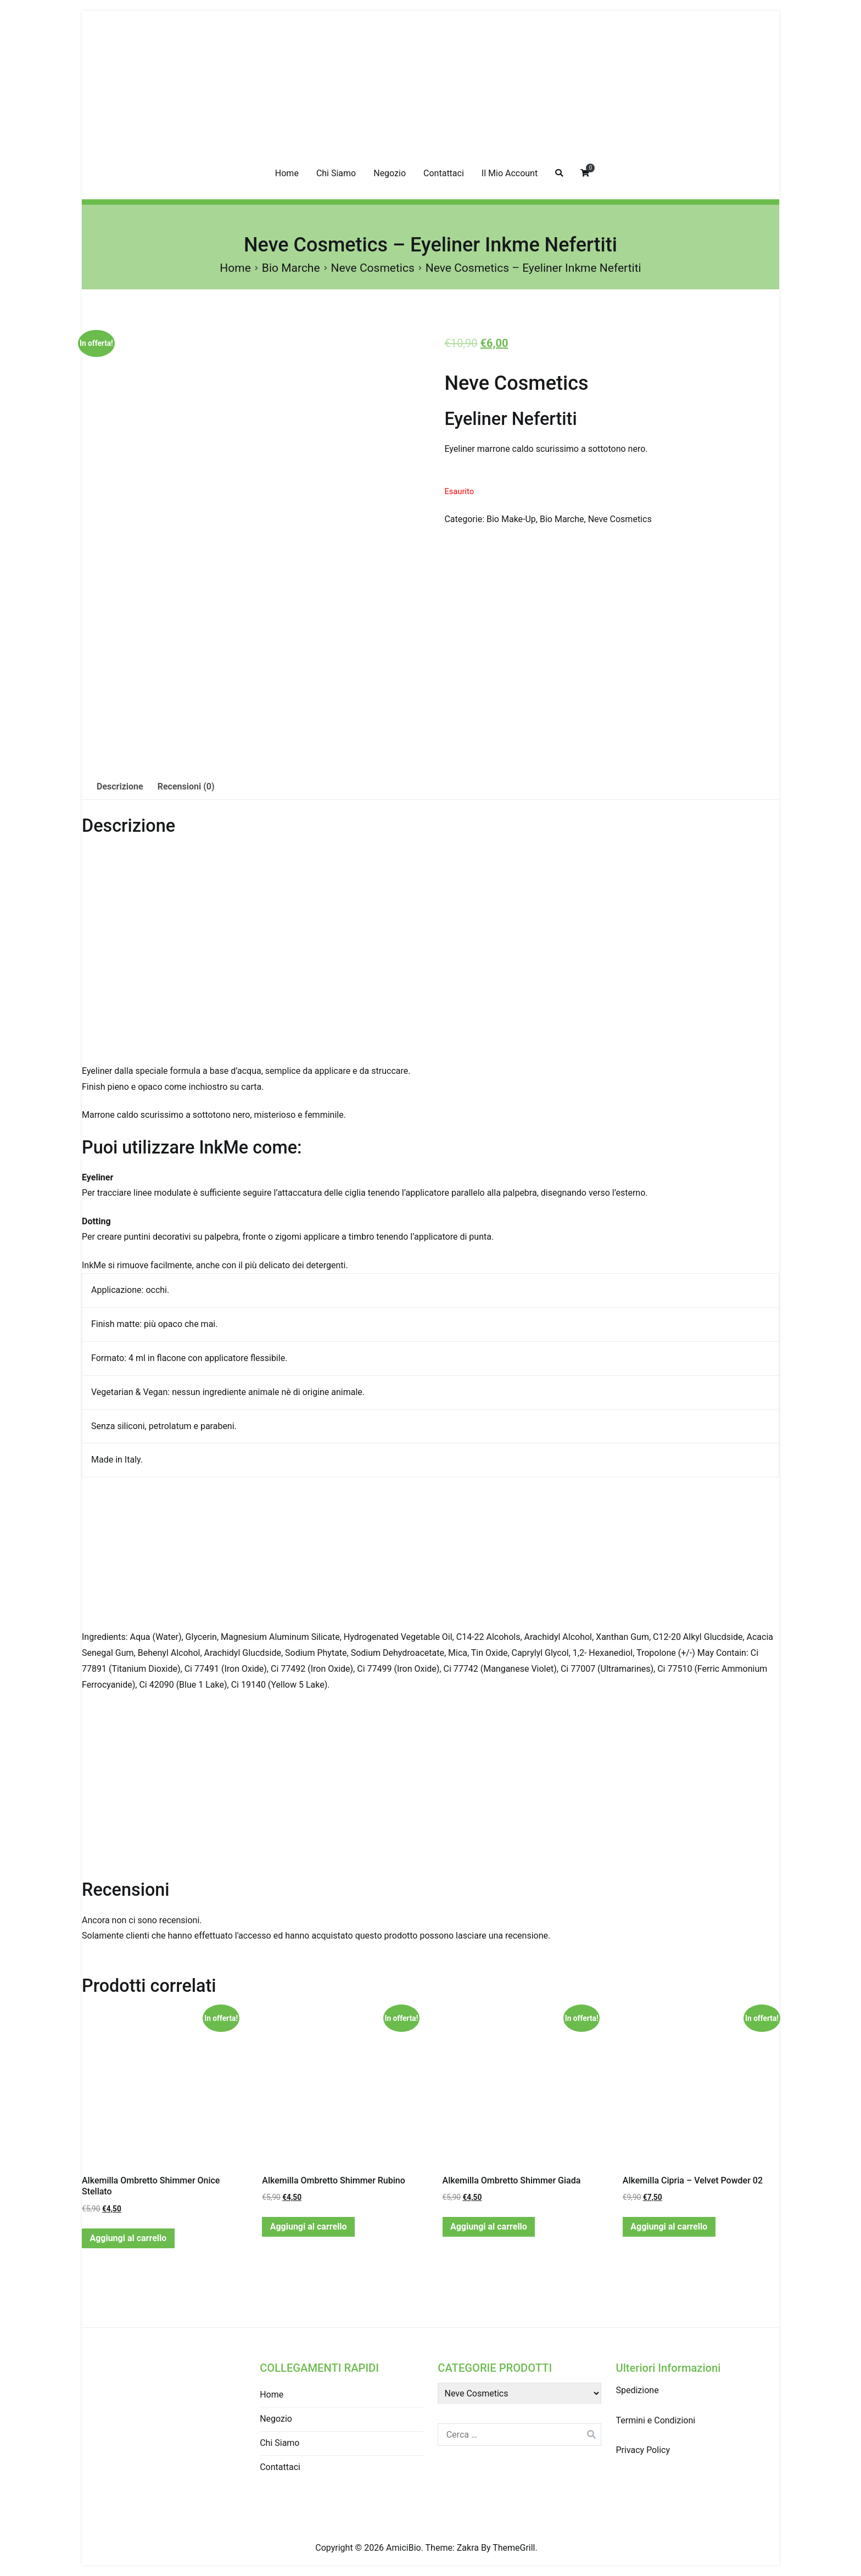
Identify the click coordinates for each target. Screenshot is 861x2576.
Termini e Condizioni (655, 2420)
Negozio (389, 173)
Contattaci (443, 173)
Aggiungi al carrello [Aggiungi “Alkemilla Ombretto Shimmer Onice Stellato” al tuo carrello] (128, 2238)
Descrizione (120, 786)
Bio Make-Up (511, 519)
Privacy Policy (643, 2450)
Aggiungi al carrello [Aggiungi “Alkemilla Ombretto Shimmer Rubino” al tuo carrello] (308, 2226)
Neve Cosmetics (373, 268)
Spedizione (637, 2390)
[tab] (120, 787)
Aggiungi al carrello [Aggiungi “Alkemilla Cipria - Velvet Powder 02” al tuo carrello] (668, 2226)
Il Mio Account (510, 173)
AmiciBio (403, 2548)
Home (287, 173)
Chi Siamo (336, 173)
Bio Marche (291, 268)
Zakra (468, 2548)
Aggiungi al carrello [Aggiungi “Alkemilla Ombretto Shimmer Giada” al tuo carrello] (488, 2226)
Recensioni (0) (186, 786)
